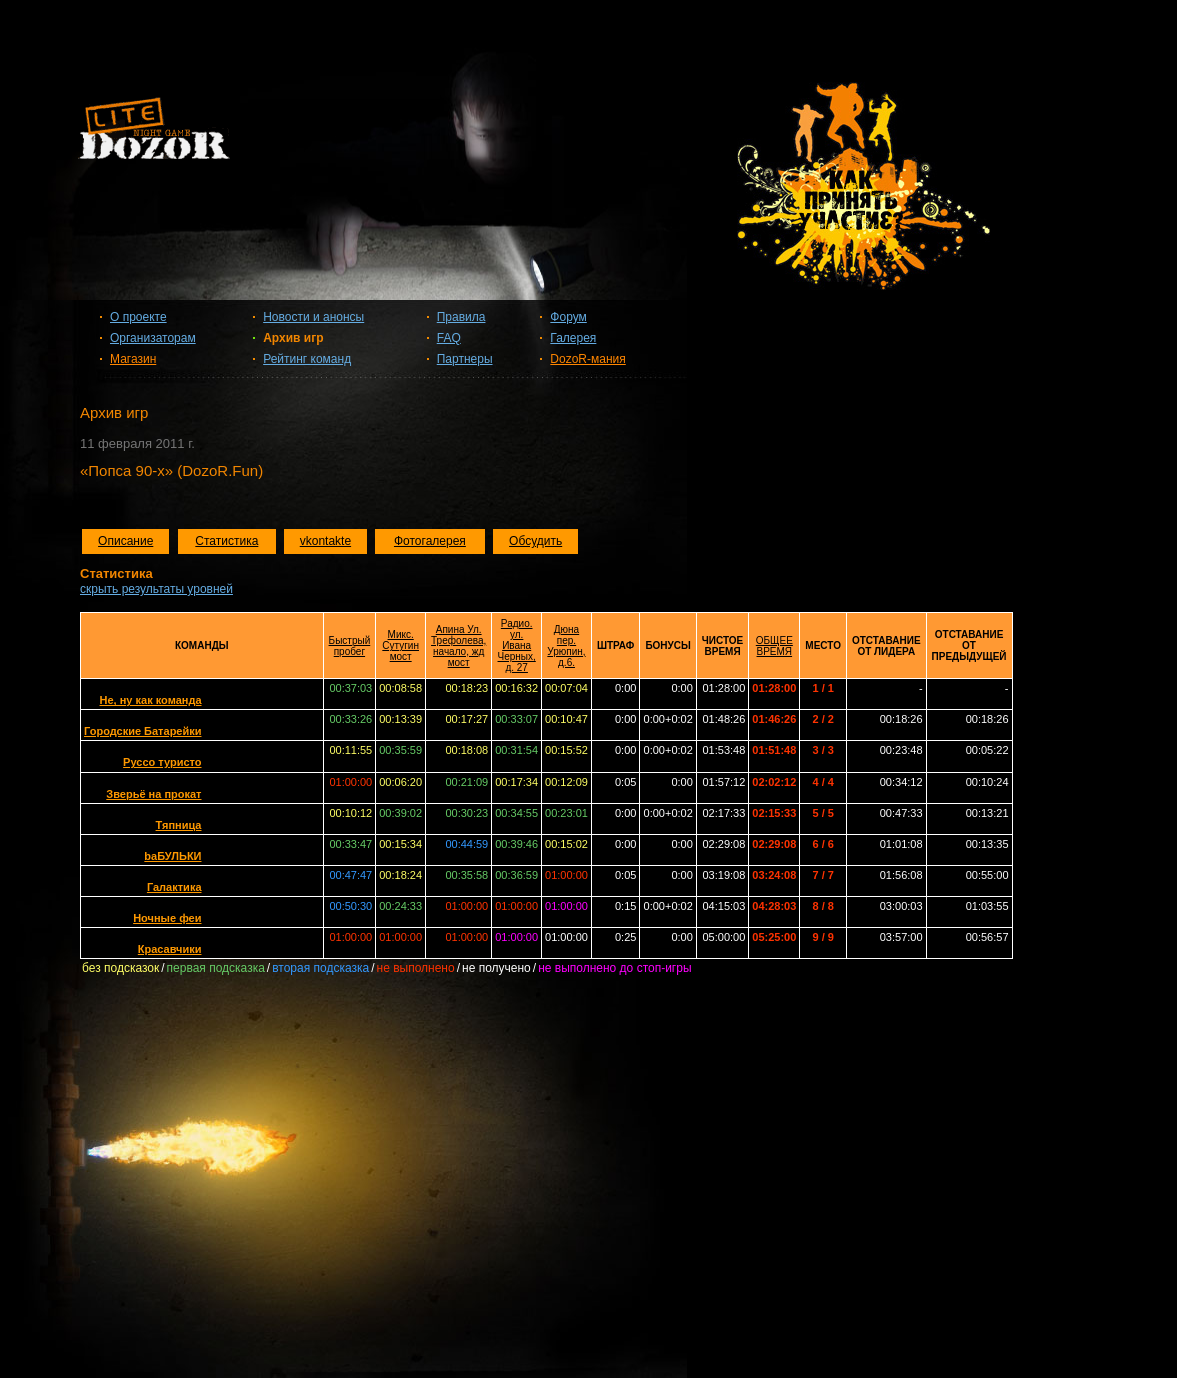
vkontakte (325, 541)
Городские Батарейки (143, 731)
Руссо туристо (162, 762)
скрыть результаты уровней (156, 589)
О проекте (138, 317)
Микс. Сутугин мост (400, 645)
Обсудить (535, 541)
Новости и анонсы (313, 317)
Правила (461, 317)
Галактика (174, 887)
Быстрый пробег (350, 646)
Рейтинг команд (307, 359)
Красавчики (170, 949)
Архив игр (293, 338)
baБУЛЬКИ (172, 856)
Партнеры (465, 359)
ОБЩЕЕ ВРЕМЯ (774, 646)
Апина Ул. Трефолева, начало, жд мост (458, 646)
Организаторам (153, 338)
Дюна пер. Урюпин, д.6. (566, 646)
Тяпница (179, 825)
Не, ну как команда (151, 700)
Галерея (573, 338)
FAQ (449, 338)
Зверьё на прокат (153, 794)
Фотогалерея (430, 541)
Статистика (226, 541)
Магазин (133, 359)
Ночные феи (167, 918)
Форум (568, 317)
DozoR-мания (587, 359)
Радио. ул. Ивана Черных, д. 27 (517, 645)
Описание (125, 541)
